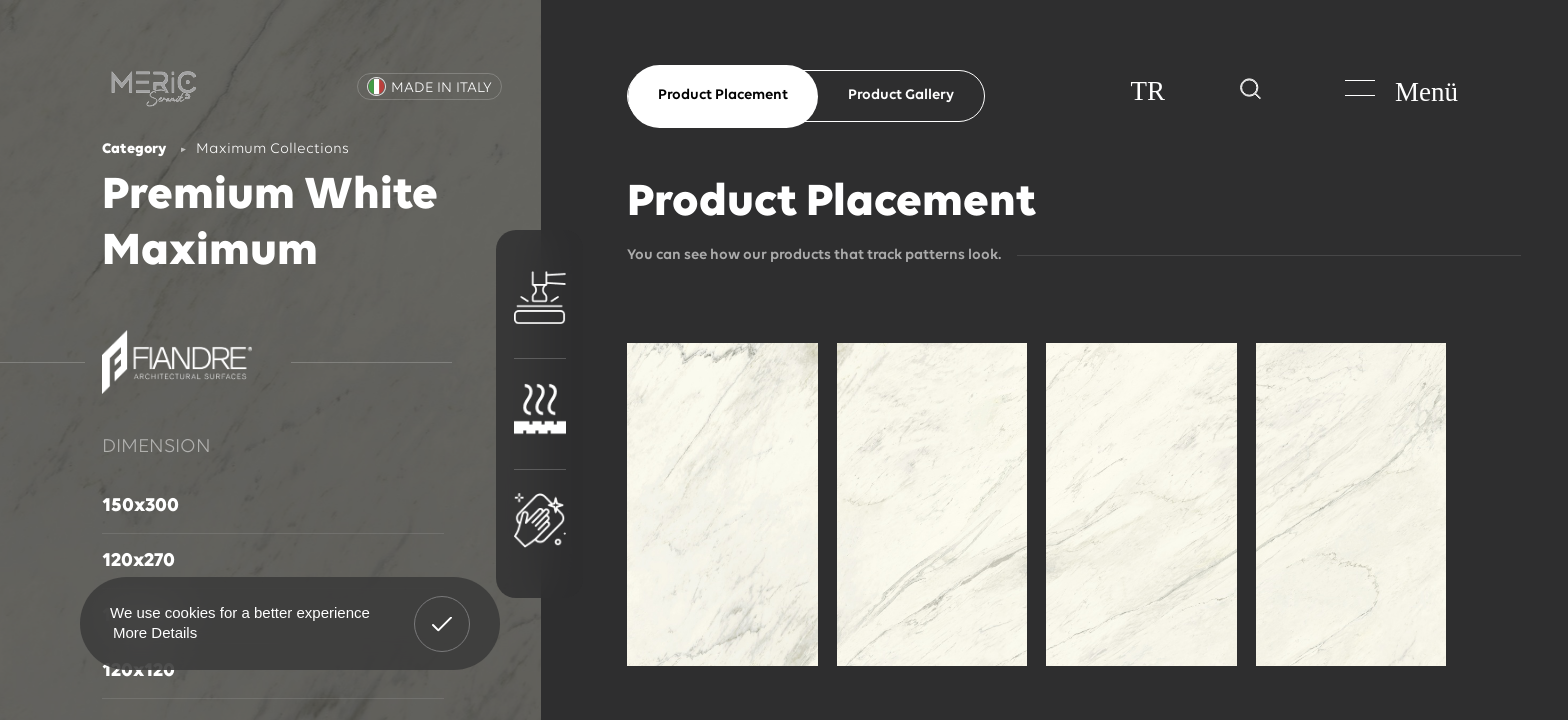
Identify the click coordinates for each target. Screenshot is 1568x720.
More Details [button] (155, 632)
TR (1147, 91)
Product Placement (723, 95)
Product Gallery (901, 95)
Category (134, 149)
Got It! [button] (442, 609)
